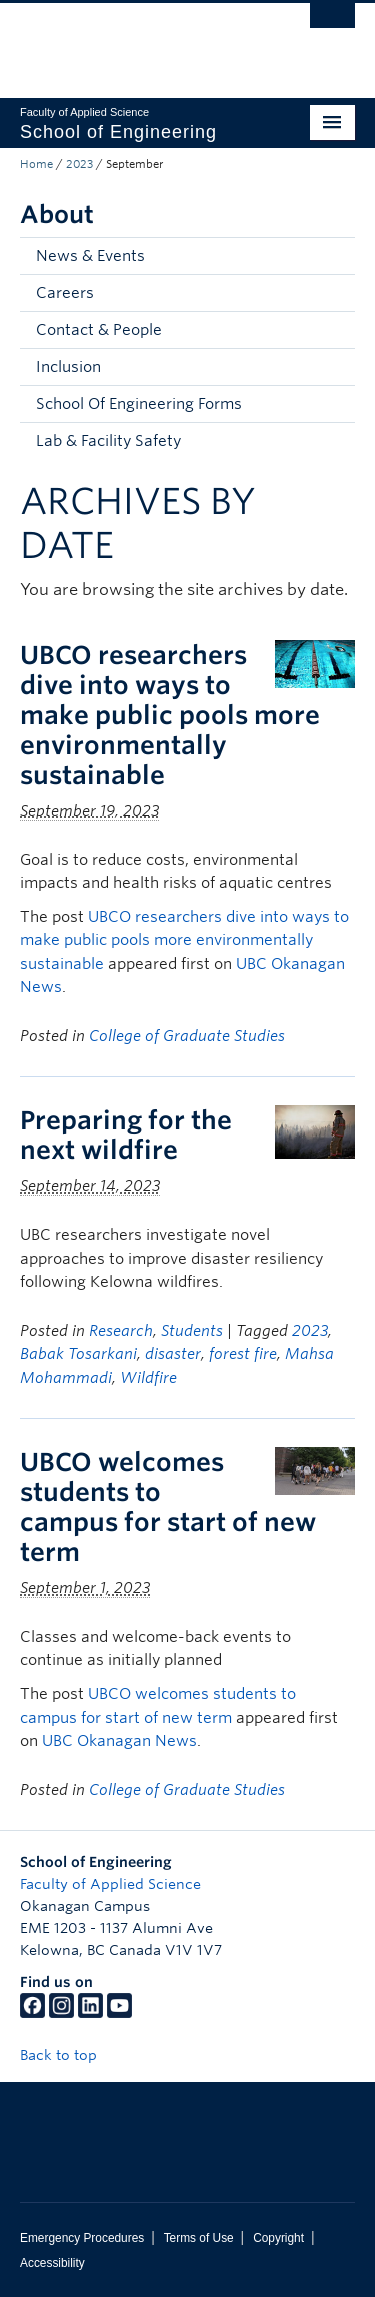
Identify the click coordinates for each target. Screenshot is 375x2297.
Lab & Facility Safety (108, 441)
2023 (79, 164)
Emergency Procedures (82, 2238)
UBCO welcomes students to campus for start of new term (168, 1507)
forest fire (243, 1354)
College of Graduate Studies (187, 1036)
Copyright (278, 2238)
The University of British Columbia (137, 41)
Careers (65, 293)
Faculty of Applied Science (110, 1884)
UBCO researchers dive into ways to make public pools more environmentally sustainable (170, 715)
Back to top (68, 2055)
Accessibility (52, 2263)
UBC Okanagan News (119, 1741)
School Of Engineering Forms (139, 404)
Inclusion (68, 367)
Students (192, 1331)
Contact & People (99, 330)
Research (121, 1331)
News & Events (90, 256)
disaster (173, 1354)
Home (36, 164)
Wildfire (148, 1378)
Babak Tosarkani (78, 1354)
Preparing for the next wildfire (126, 1135)
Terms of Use (199, 2238)
